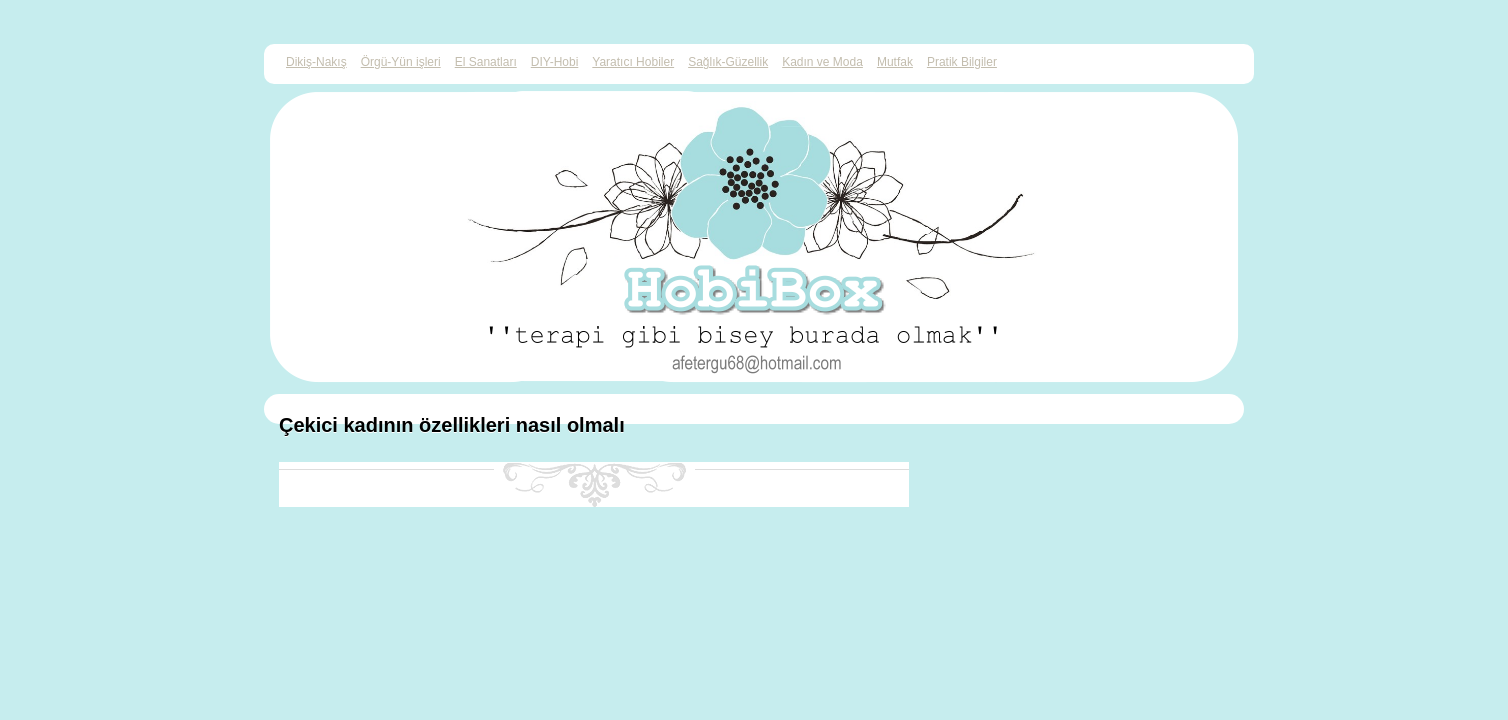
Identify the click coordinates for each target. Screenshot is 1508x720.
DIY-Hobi (555, 62)
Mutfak (895, 62)
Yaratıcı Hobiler (633, 62)
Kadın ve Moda (822, 62)
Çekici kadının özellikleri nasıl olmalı (452, 425)
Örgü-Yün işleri (401, 62)
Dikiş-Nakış (316, 62)
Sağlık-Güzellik (728, 62)
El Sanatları (486, 62)
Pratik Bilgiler (962, 62)
